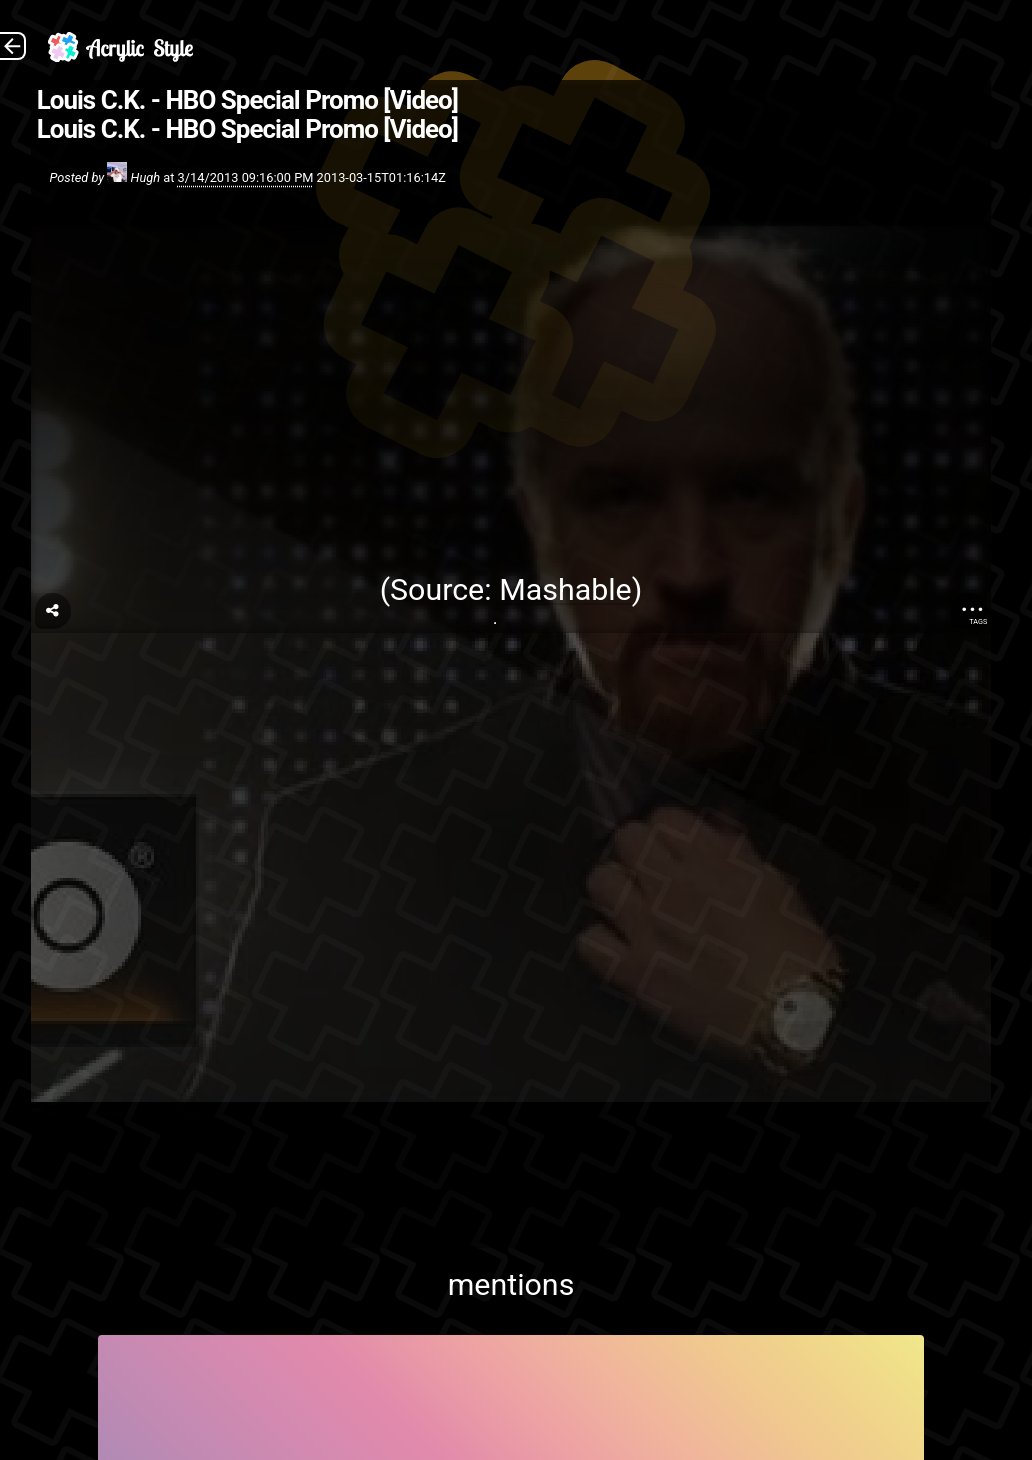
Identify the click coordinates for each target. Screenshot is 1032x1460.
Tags (978, 621)
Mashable (565, 589)
